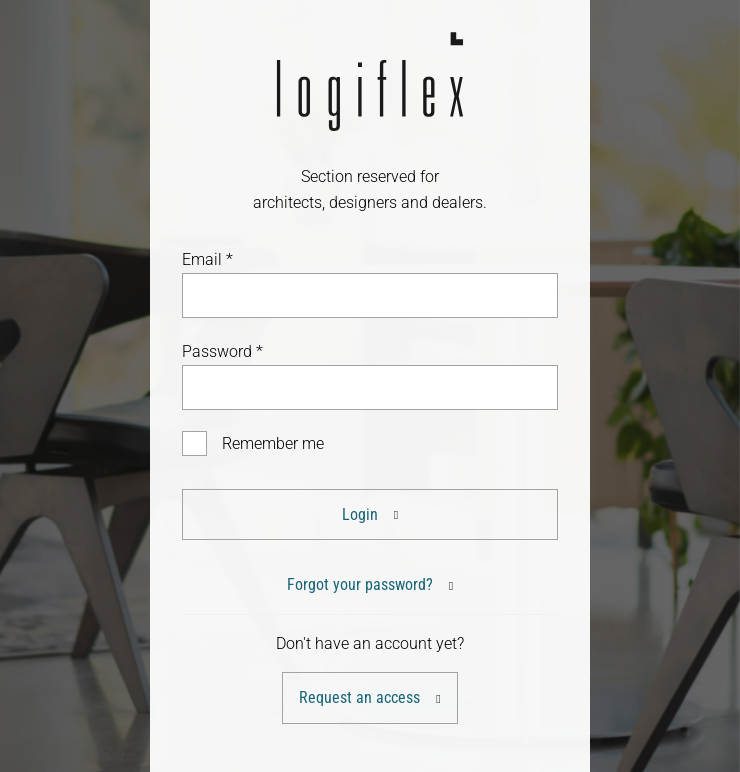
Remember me (273, 443)
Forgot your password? (360, 584)
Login (360, 514)
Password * (222, 351)
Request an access (359, 697)
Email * (207, 259)
